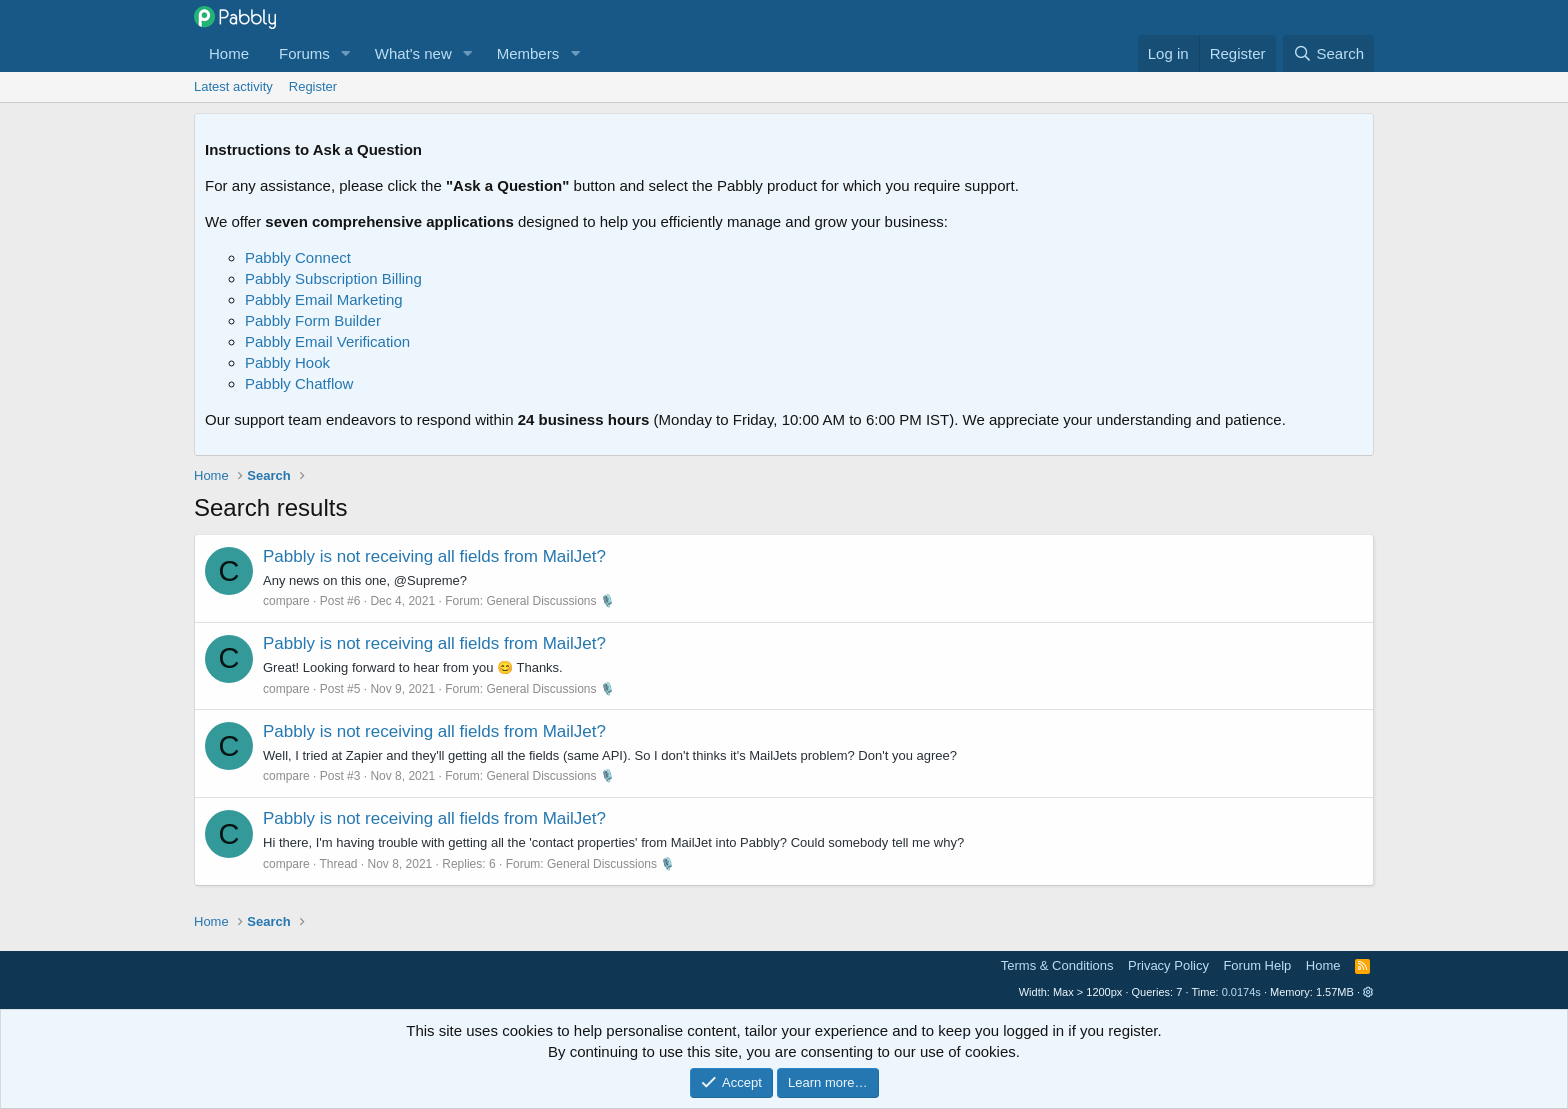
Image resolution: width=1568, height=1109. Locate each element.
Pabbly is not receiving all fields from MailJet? (434, 556)
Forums (304, 53)
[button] (346, 53)
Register (313, 86)
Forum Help (1257, 965)
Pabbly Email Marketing (324, 299)
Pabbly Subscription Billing (333, 278)
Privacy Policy (1168, 965)
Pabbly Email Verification (327, 341)
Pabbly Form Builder (313, 320)
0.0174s (1241, 992)
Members (528, 53)
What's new (413, 53)
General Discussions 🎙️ (551, 601)
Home (229, 53)
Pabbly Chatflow (299, 383)
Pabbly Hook (287, 362)
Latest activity (233, 86)
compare (286, 601)
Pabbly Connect (298, 257)
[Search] (1328, 53)
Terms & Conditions (1057, 965)
